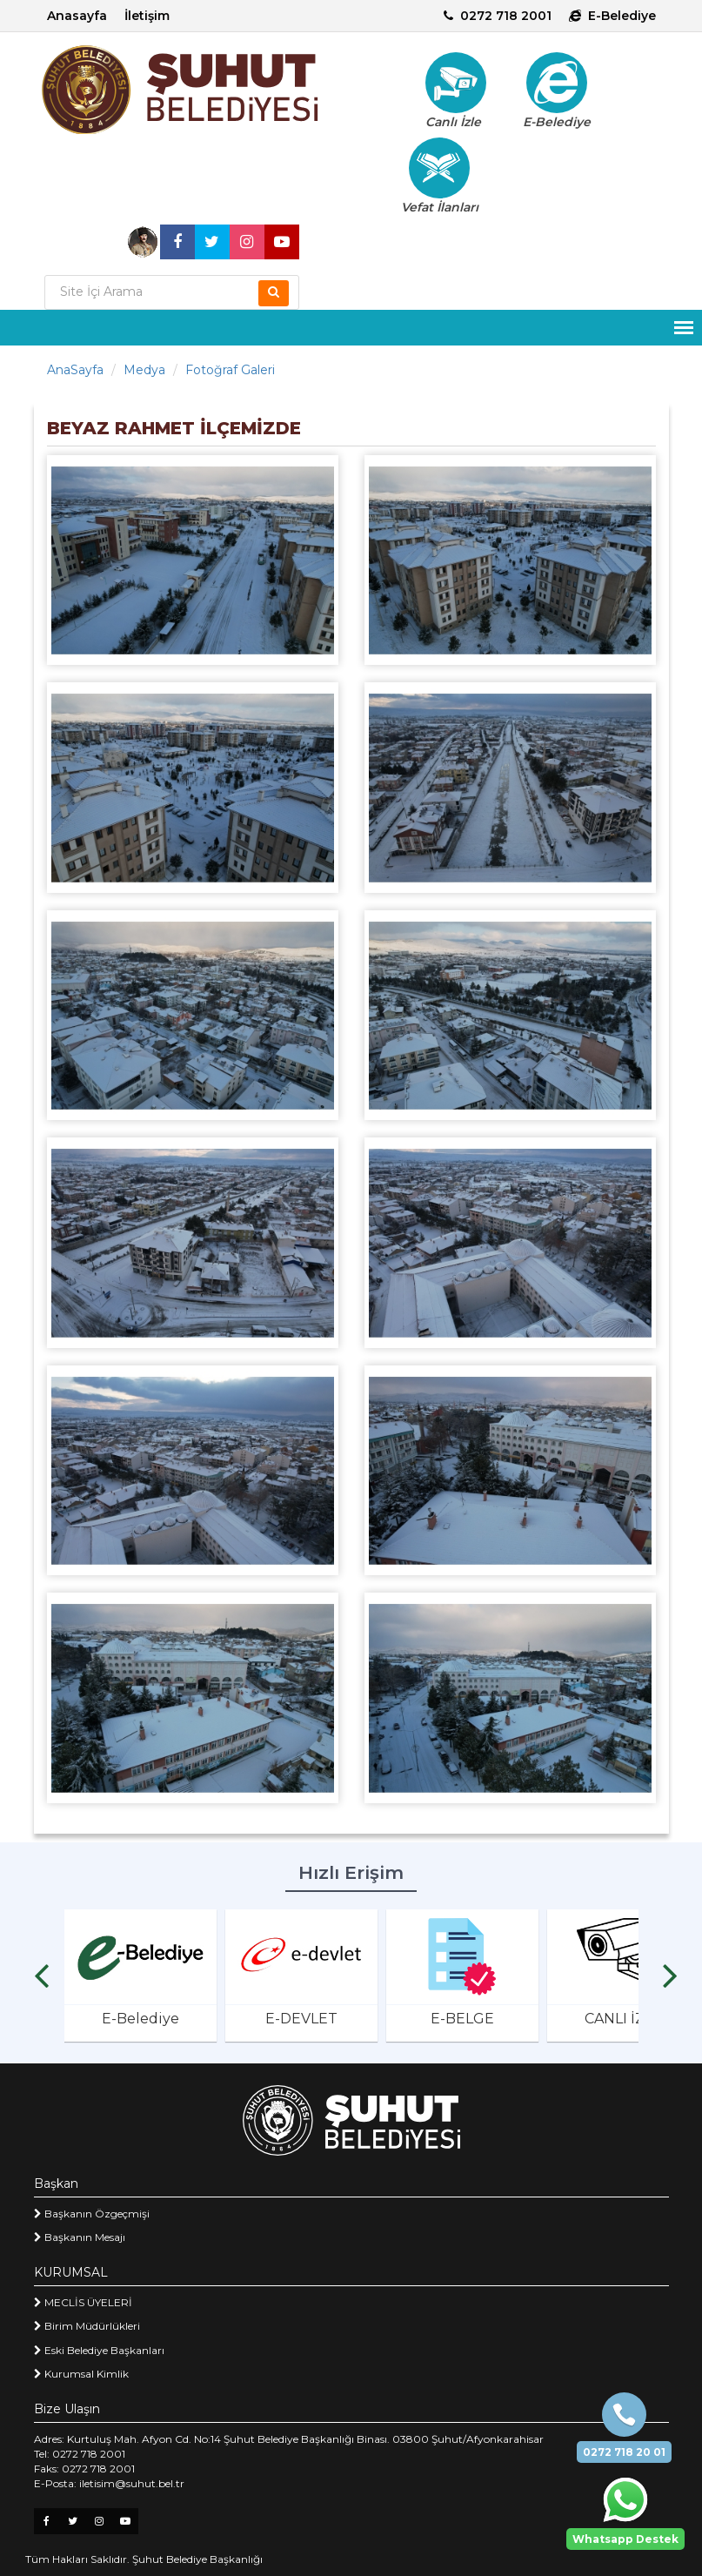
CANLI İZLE (623, 2018)
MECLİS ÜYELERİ (83, 2302)
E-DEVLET (301, 2018)
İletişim (147, 15)
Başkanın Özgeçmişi (92, 2213)
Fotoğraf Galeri (230, 370)
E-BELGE (462, 2018)
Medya (144, 370)
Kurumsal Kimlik (81, 2373)
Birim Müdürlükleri (87, 2325)
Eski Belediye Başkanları (99, 2350)
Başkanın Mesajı (79, 2237)
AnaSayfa (75, 370)
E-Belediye (612, 15)
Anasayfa (77, 15)
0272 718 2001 (498, 15)
